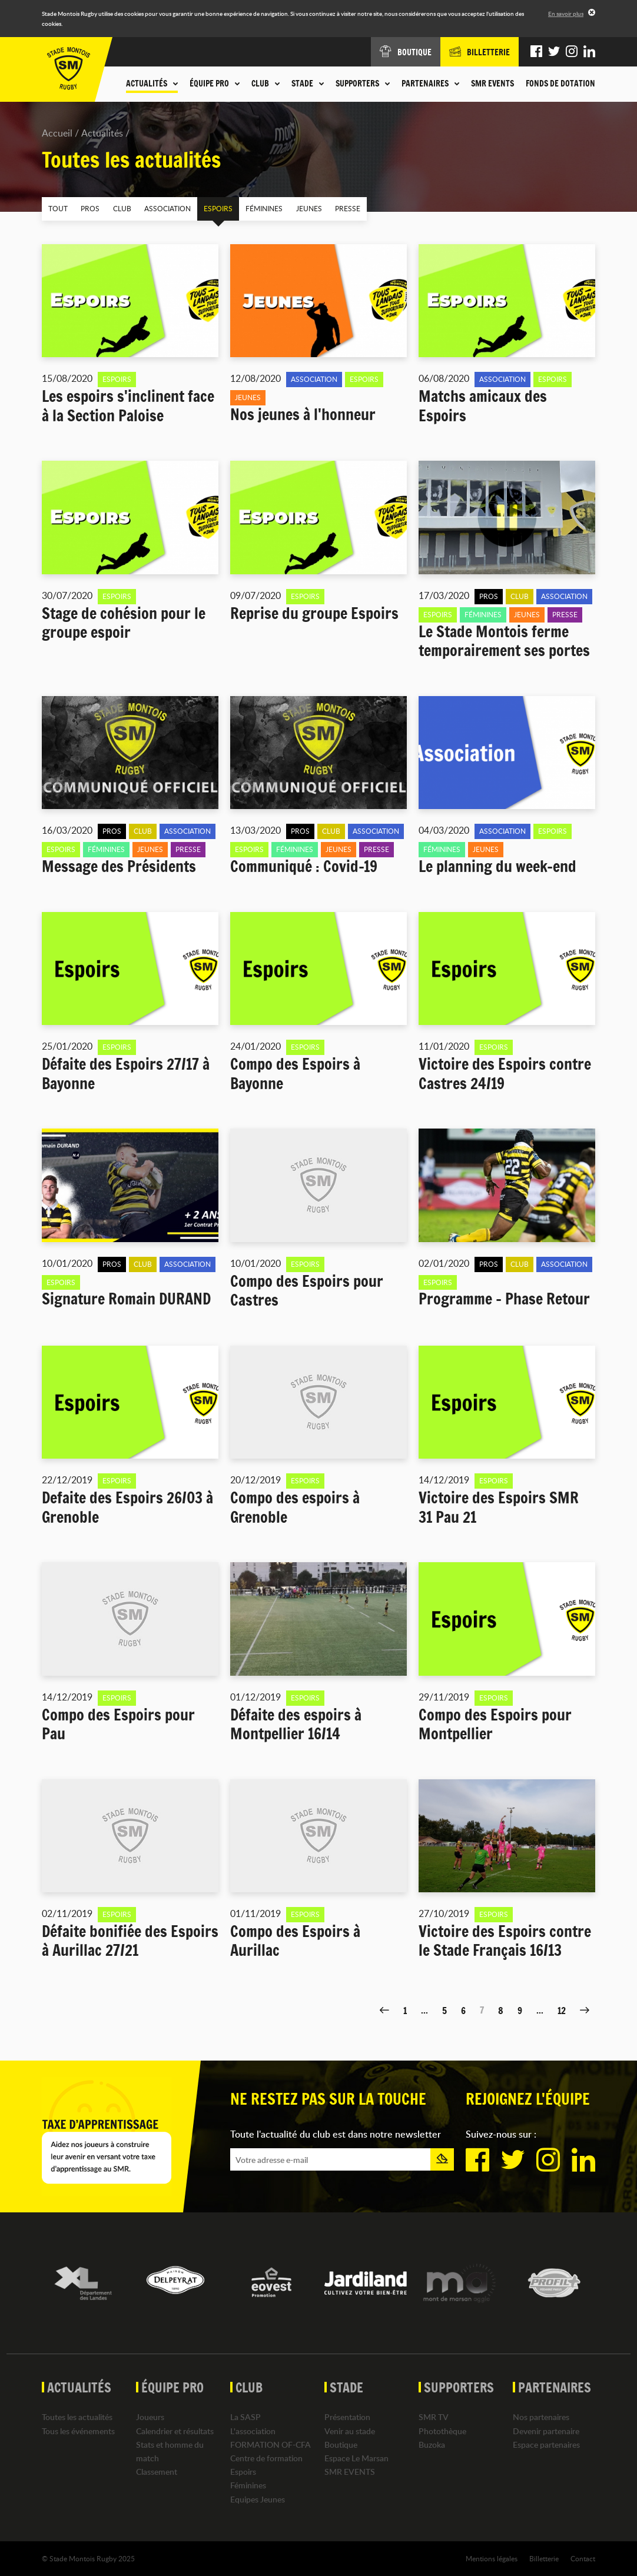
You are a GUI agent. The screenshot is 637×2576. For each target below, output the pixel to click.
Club (119, 208)
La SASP (245, 2416)
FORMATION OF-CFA (270, 2443)
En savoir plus (565, 13)
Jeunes (300, 208)
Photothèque (442, 2430)
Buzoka (432, 2443)
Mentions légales (491, 2557)
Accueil (57, 133)
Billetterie (544, 2557)
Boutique (340, 2443)
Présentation (347, 2416)
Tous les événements (78, 2430)
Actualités (102, 133)
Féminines (257, 208)
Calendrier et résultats (175, 2430)
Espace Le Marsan (356, 2458)
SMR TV (434, 2416)
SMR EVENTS (492, 83)
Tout (57, 208)
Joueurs (150, 2416)
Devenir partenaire (546, 2430)
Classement (156, 2471)
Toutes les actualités (77, 2416)
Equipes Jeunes (257, 2498)
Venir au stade (349, 2430)
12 (562, 2010)
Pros (88, 208)
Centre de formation (266, 2458)
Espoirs (212, 208)
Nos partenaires (541, 2416)
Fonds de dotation (560, 83)
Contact (582, 2557)
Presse (337, 208)
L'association (253, 2430)
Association (163, 208)
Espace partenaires (546, 2443)
